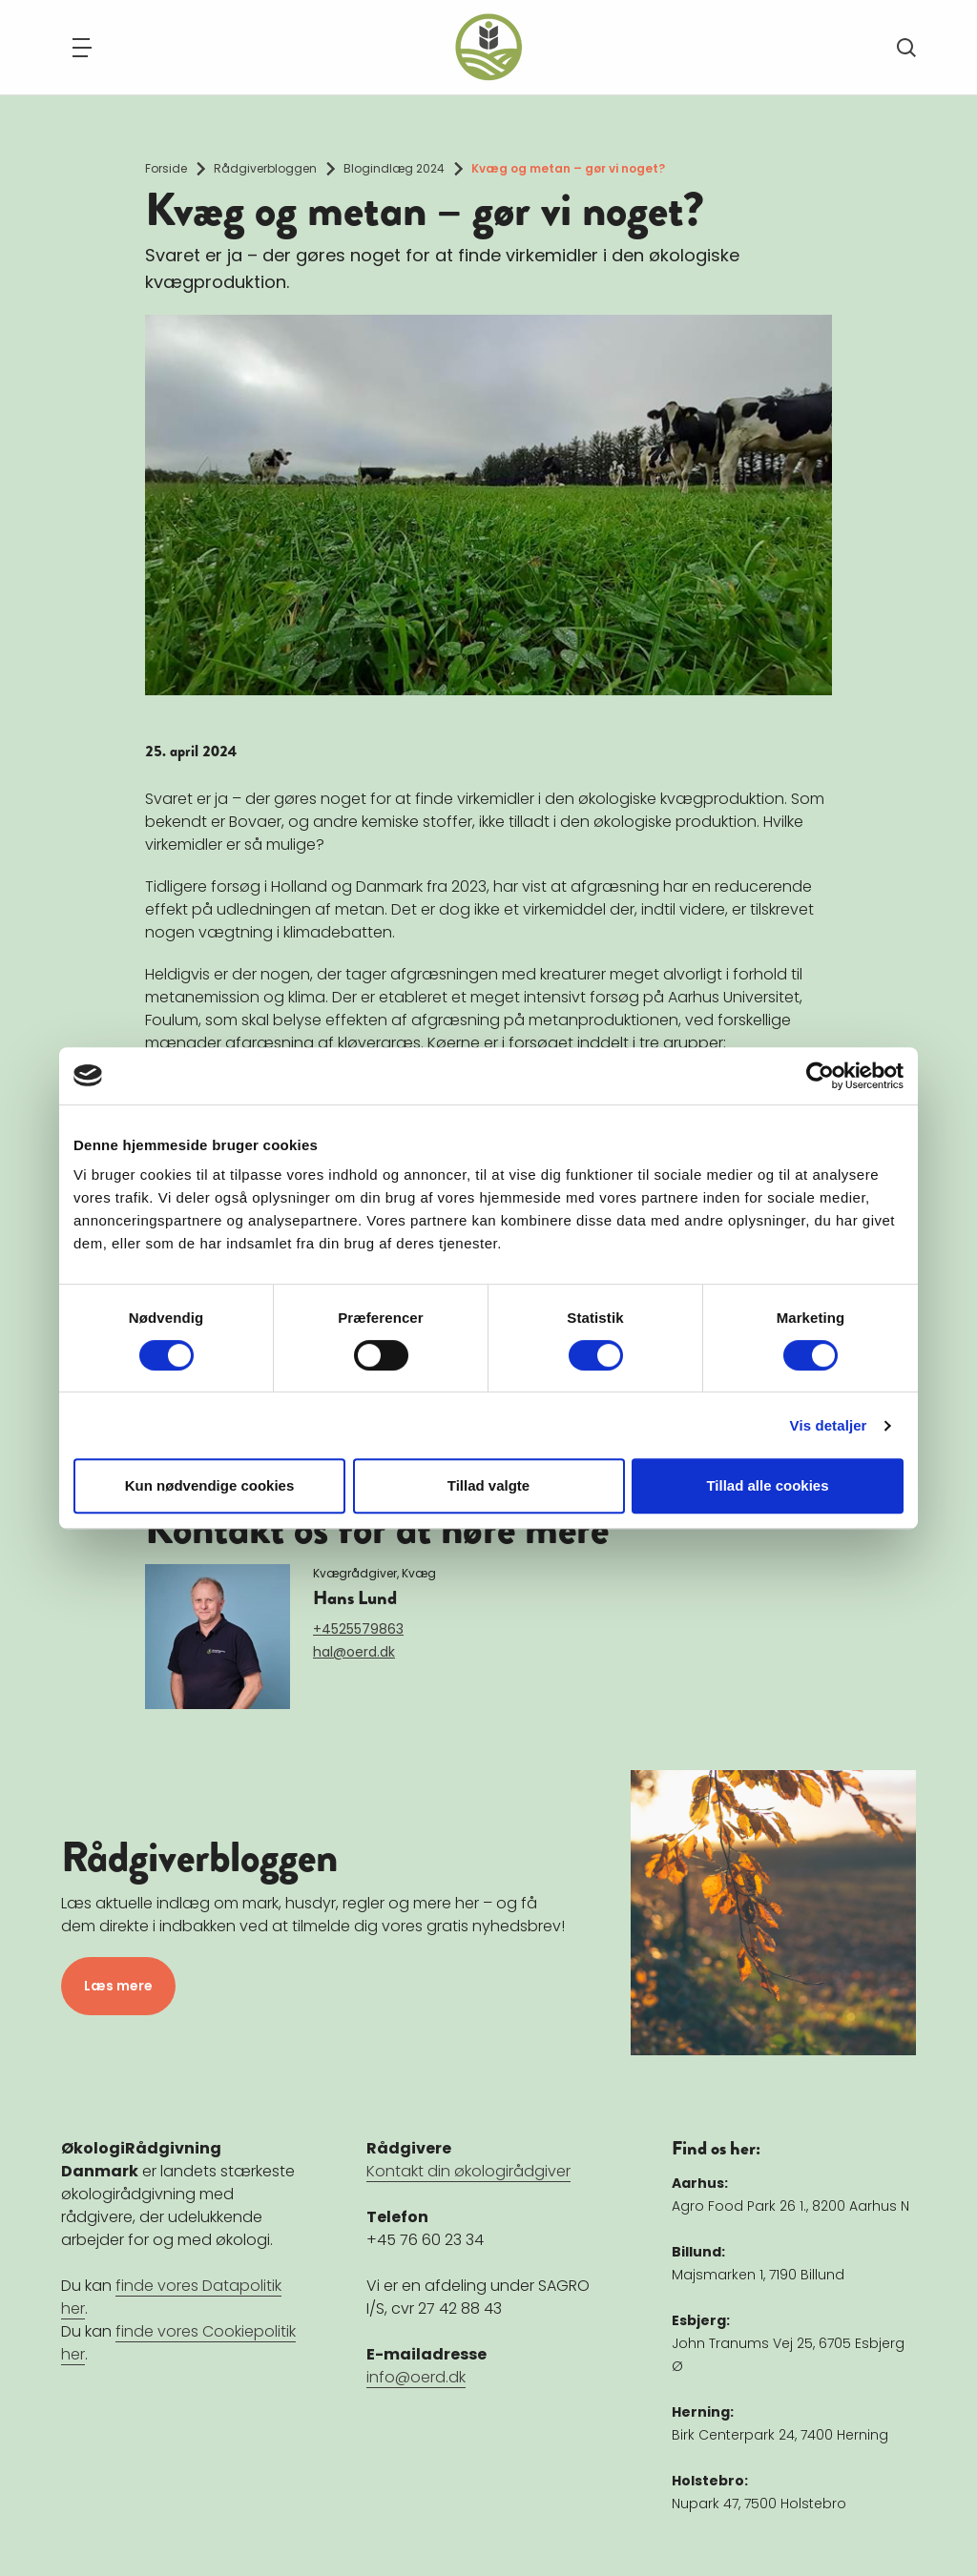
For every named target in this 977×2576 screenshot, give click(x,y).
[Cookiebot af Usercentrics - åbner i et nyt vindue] (820, 1075)
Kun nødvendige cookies (210, 1485)
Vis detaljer (828, 1425)
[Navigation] (82, 47)
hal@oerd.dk (354, 1651)
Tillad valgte (488, 1485)
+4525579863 (358, 1628)
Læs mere (118, 1985)
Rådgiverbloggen (265, 168)
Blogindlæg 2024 (394, 168)
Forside (166, 168)
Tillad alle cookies (767, 1485)
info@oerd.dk (416, 2377)
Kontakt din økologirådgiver (468, 2171)
